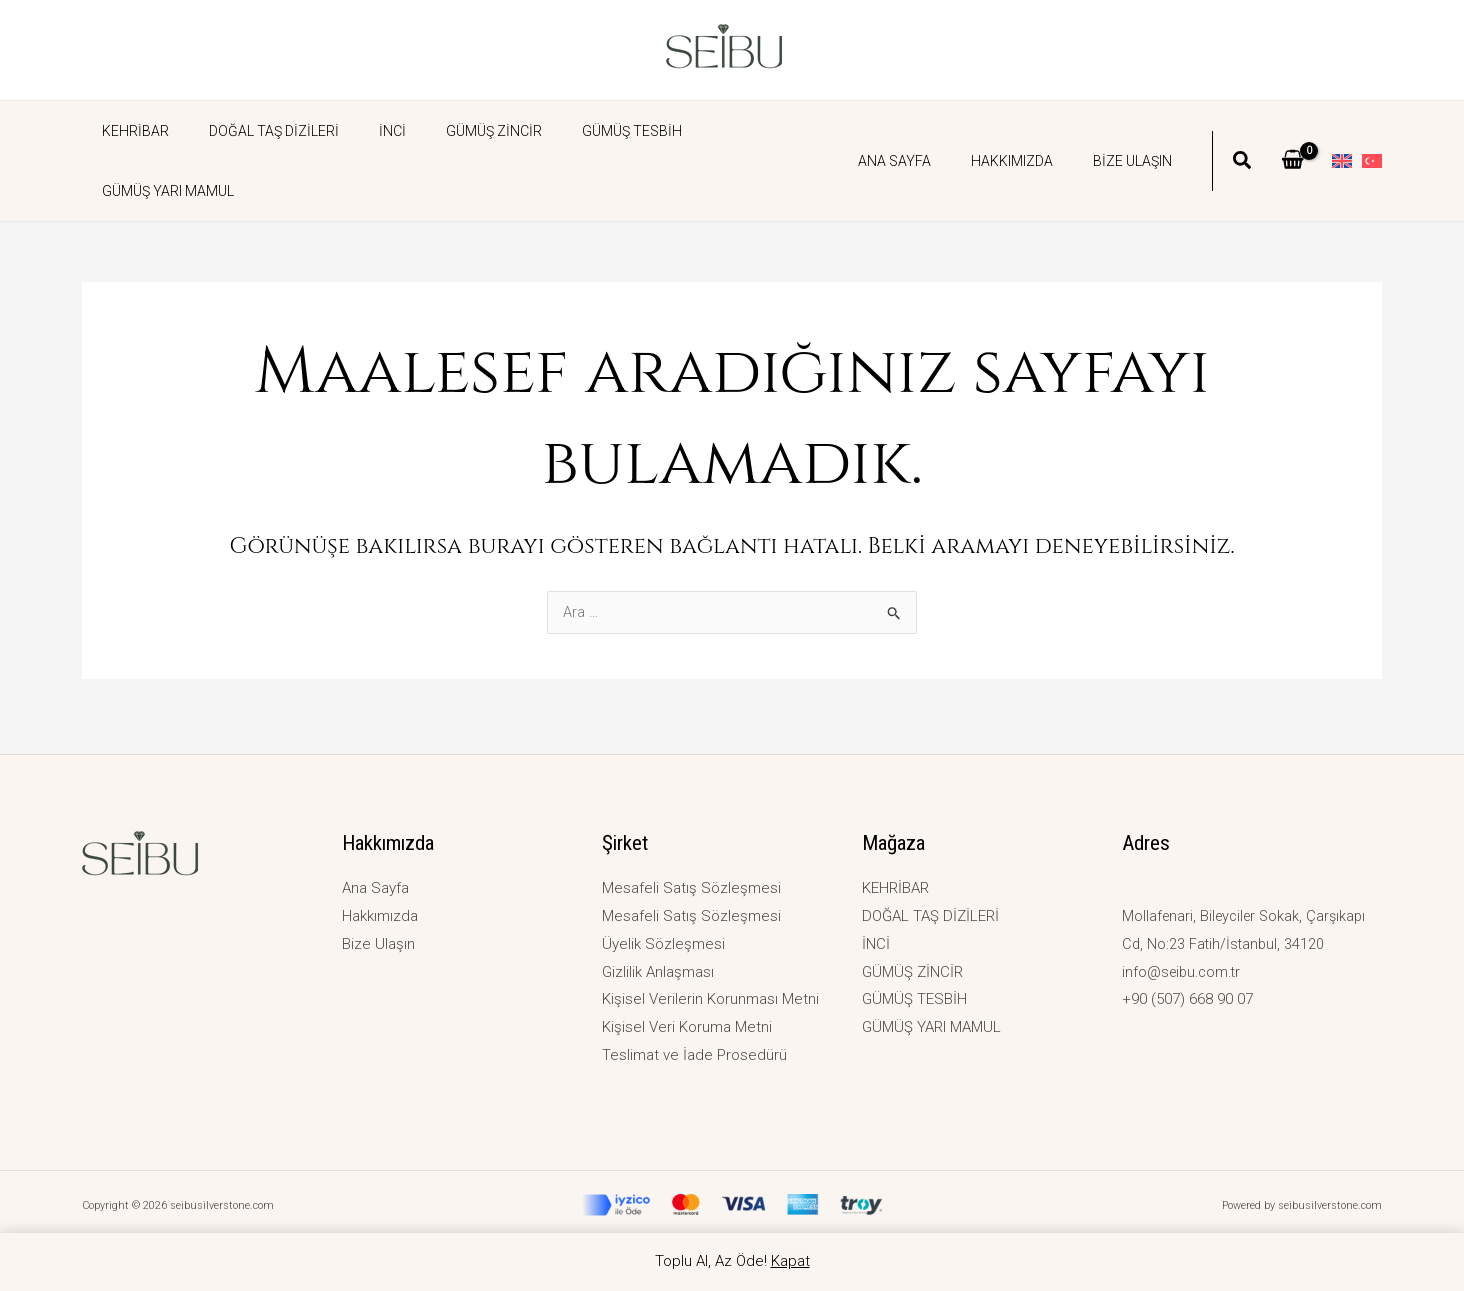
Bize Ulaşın (1138, 131)
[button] (1243, 133)
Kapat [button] (790, 1261)
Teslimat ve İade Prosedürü (694, 1055)
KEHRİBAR (129, 131)
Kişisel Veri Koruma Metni (687, 1027)
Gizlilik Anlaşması (658, 972)
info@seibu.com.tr (1184, 972)
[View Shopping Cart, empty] (1292, 131)
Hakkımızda (1030, 131)
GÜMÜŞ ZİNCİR (452, 131)
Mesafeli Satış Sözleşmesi (691, 888)
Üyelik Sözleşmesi (663, 944)
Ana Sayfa (924, 131)
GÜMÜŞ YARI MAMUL (722, 131)
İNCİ (362, 131)
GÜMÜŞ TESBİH (578, 131)
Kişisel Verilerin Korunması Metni (710, 999)
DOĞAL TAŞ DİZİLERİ (256, 131)
